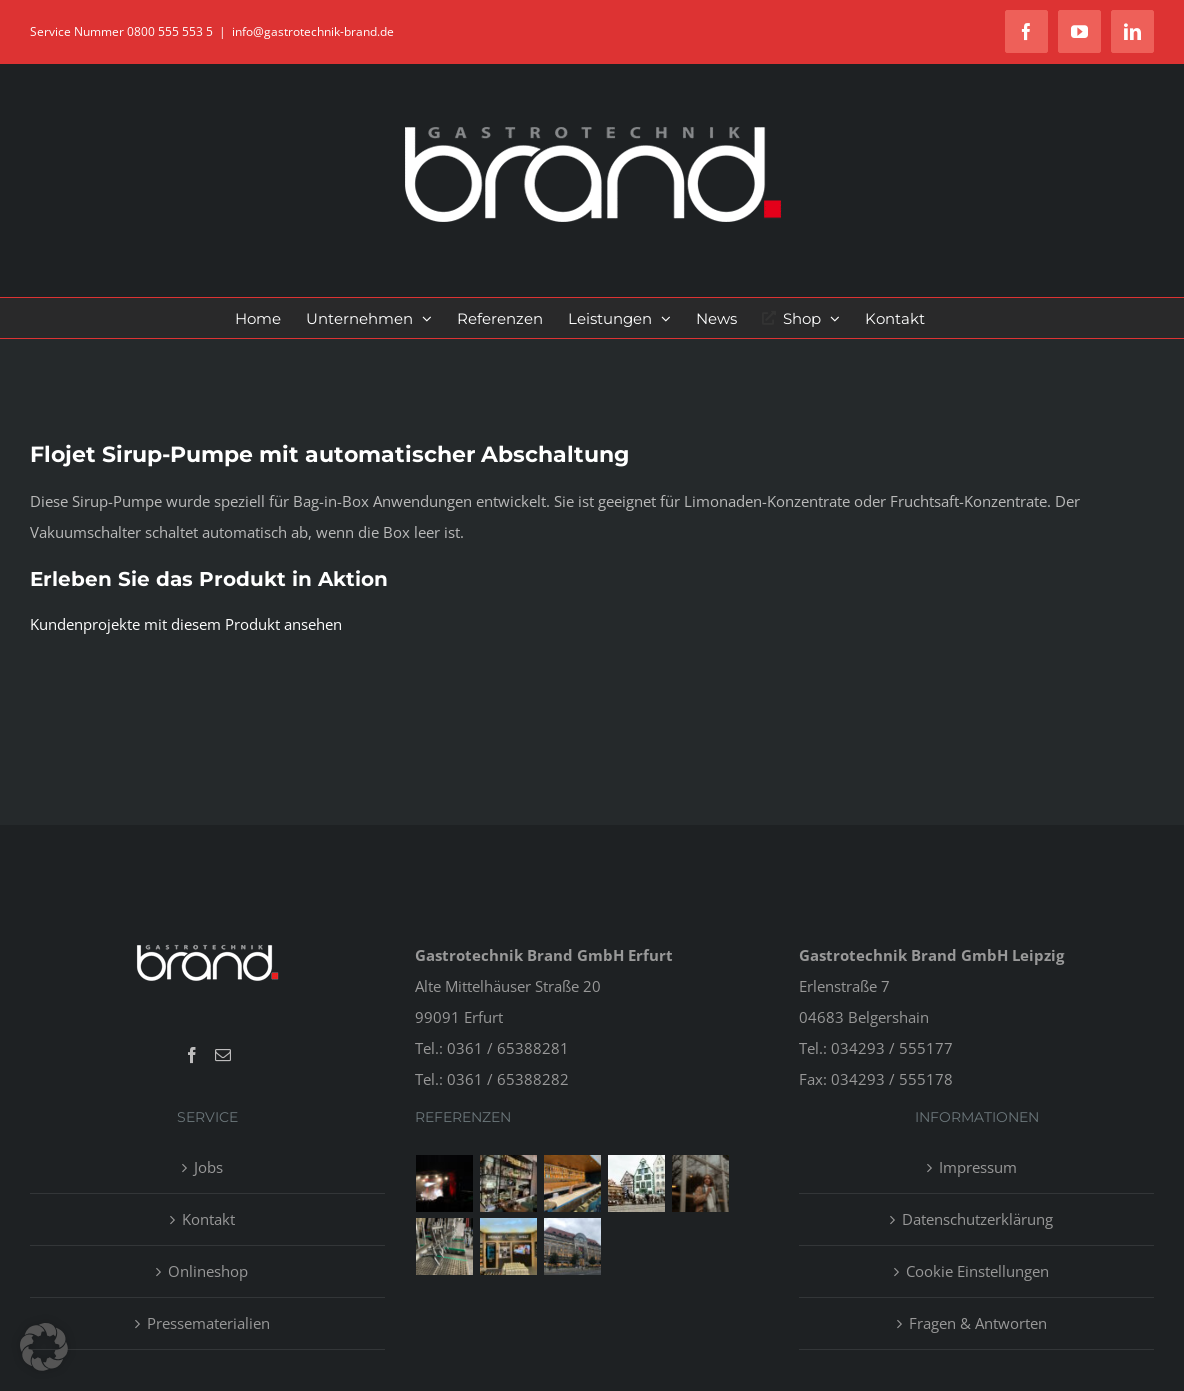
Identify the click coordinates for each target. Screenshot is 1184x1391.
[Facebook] (192, 1055)
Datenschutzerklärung (977, 1219)
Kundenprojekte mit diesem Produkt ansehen (186, 624)
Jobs (208, 1167)
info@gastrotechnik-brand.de (313, 31)
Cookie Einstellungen (977, 1271)
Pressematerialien (208, 1323)
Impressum (978, 1167)
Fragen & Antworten (978, 1323)
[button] (44, 1347)
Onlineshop (208, 1271)
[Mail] (223, 1055)
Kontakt (208, 1219)
